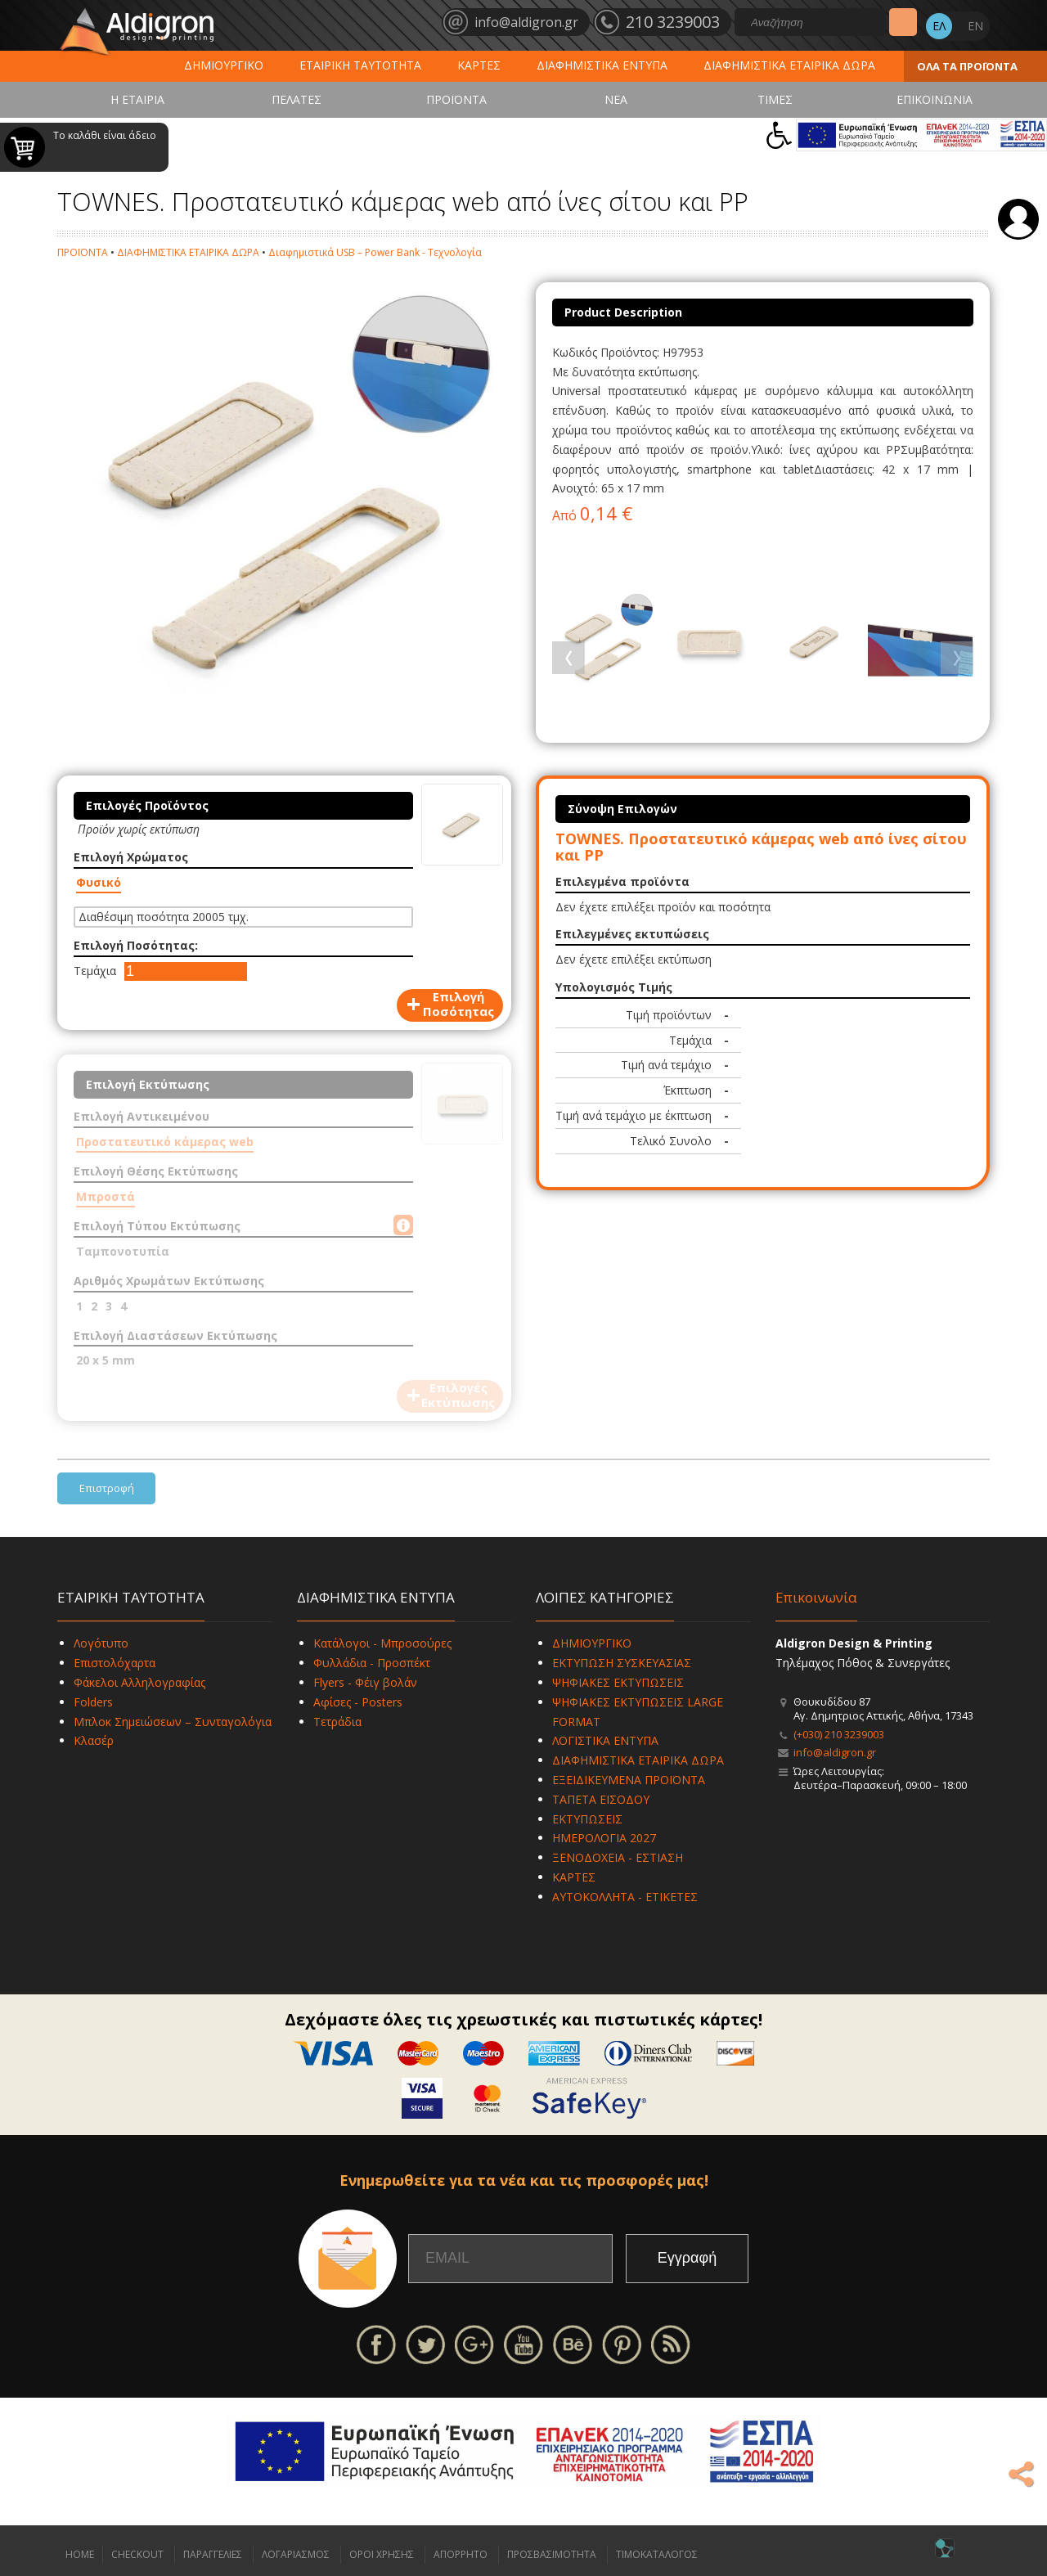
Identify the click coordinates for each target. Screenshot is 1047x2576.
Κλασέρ (94, 1740)
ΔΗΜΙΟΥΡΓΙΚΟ (223, 65)
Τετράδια (337, 1721)
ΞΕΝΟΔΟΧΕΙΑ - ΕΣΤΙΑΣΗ (617, 1857)
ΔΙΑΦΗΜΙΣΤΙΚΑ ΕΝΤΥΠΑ (602, 65)
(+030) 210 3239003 (838, 1734)
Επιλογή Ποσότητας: (136, 945)
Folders (93, 1702)
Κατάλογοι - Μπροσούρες (382, 1643)
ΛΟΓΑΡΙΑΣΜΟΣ (296, 2554)
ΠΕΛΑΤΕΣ (296, 99)
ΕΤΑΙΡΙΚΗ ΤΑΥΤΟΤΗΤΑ (360, 65)
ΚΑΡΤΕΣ (479, 65)
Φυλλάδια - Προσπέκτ (371, 1662)
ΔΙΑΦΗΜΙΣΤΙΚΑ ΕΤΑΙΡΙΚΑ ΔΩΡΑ (789, 65)
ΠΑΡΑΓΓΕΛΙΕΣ (212, 2554)
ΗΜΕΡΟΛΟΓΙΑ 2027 (604, 1837)
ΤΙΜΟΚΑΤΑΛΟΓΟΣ (657, 2554)
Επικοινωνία (816, 1597)
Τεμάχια (95, 970)
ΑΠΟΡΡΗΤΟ (461, 2554)
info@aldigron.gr (834, 1752)
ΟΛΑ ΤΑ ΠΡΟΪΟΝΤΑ (967, 66)
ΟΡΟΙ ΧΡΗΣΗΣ (381, 2554)
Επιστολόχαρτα (114, 1662)
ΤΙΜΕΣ (775, 99)
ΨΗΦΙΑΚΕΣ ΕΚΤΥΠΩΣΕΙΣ (618, 1682)
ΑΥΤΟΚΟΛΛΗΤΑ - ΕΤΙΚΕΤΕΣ (625, 1896)
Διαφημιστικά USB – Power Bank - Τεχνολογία (375, 252)
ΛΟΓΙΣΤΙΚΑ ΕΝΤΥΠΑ (605, 1740)
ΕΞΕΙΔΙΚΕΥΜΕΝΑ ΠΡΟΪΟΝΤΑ (628, 1779)
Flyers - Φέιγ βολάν (365, 1682)
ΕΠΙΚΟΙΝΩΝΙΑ (934, 99)
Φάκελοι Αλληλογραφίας (139, 1682)
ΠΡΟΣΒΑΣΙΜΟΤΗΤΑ (551, 2554)
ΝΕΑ (615, 99)
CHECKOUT (137, 2554)
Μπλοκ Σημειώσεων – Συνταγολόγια (173, 1721)
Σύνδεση (1018, 219)
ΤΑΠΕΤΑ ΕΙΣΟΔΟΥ (600, 1799)
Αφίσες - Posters (357, 1702)
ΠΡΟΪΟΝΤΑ (456, 99)
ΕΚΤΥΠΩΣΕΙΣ (587, 1819)
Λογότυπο (101, 1643)
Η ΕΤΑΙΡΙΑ (137, 99)
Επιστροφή (106, 1488)
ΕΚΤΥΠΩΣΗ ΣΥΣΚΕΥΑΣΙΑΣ (621, 1662)
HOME (79, 2554)
